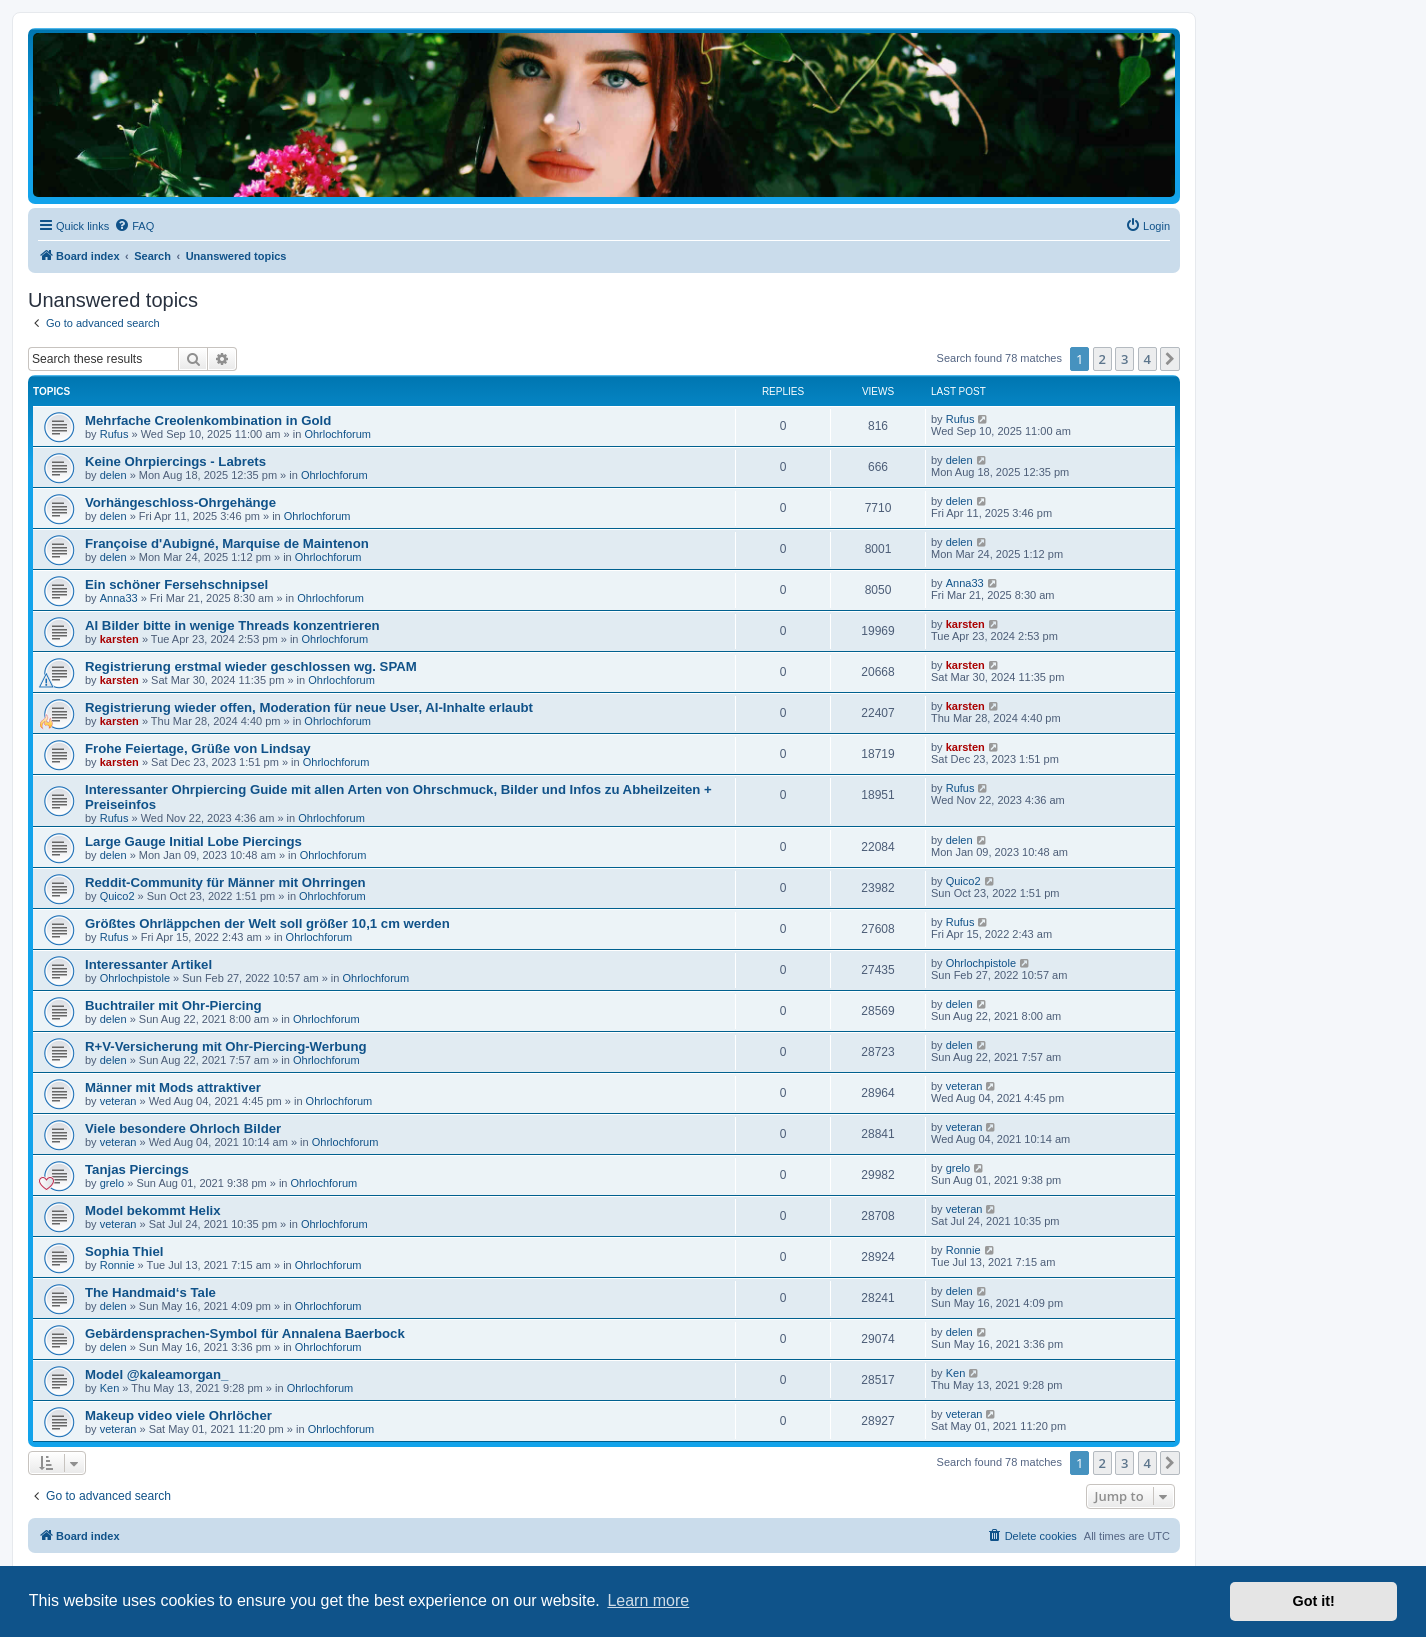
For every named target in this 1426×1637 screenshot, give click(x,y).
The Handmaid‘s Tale (150, 1292)
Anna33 (119, 598)
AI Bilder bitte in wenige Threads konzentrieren (232, 625)
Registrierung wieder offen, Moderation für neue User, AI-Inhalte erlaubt (309, 707)
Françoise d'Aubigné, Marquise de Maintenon (227, 543)
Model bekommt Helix (153, 1210)
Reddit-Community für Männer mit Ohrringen (225, 882)
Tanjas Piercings (137, 1169)
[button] (1170, 359)
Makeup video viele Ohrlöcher (178, 1415)
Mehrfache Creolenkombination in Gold (208, 420)
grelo (112, 1183)
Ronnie (117, 1265)
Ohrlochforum (337, 434)
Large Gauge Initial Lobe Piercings (193, 841)
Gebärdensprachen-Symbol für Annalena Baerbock (245, 1333)
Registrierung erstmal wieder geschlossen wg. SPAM (251, 666)
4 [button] (1147, 359)
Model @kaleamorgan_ (156, 1374)
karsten (119, 639)
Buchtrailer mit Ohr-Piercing (173, 1005)
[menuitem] (134, 226)
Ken (110, 1388)
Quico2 (117, 896)
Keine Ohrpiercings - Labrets (175, 461)
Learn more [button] (648, 1600)
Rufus (114, 434)
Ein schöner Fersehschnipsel (176, 584)
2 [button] (1102, 359)
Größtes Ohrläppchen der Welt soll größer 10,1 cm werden (267, 923)
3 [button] (1124, 359)
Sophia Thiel (124, 1251)
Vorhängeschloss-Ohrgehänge (180, 502)
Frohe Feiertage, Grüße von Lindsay (198, 748)
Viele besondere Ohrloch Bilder (183, 1128)
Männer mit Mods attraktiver (173, 1087)
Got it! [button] (1314, 1601)
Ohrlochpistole (135, 978)
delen (113, 475)
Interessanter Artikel (148, 964)
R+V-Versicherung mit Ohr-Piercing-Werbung (226, 1046)
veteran (118, 1101)
